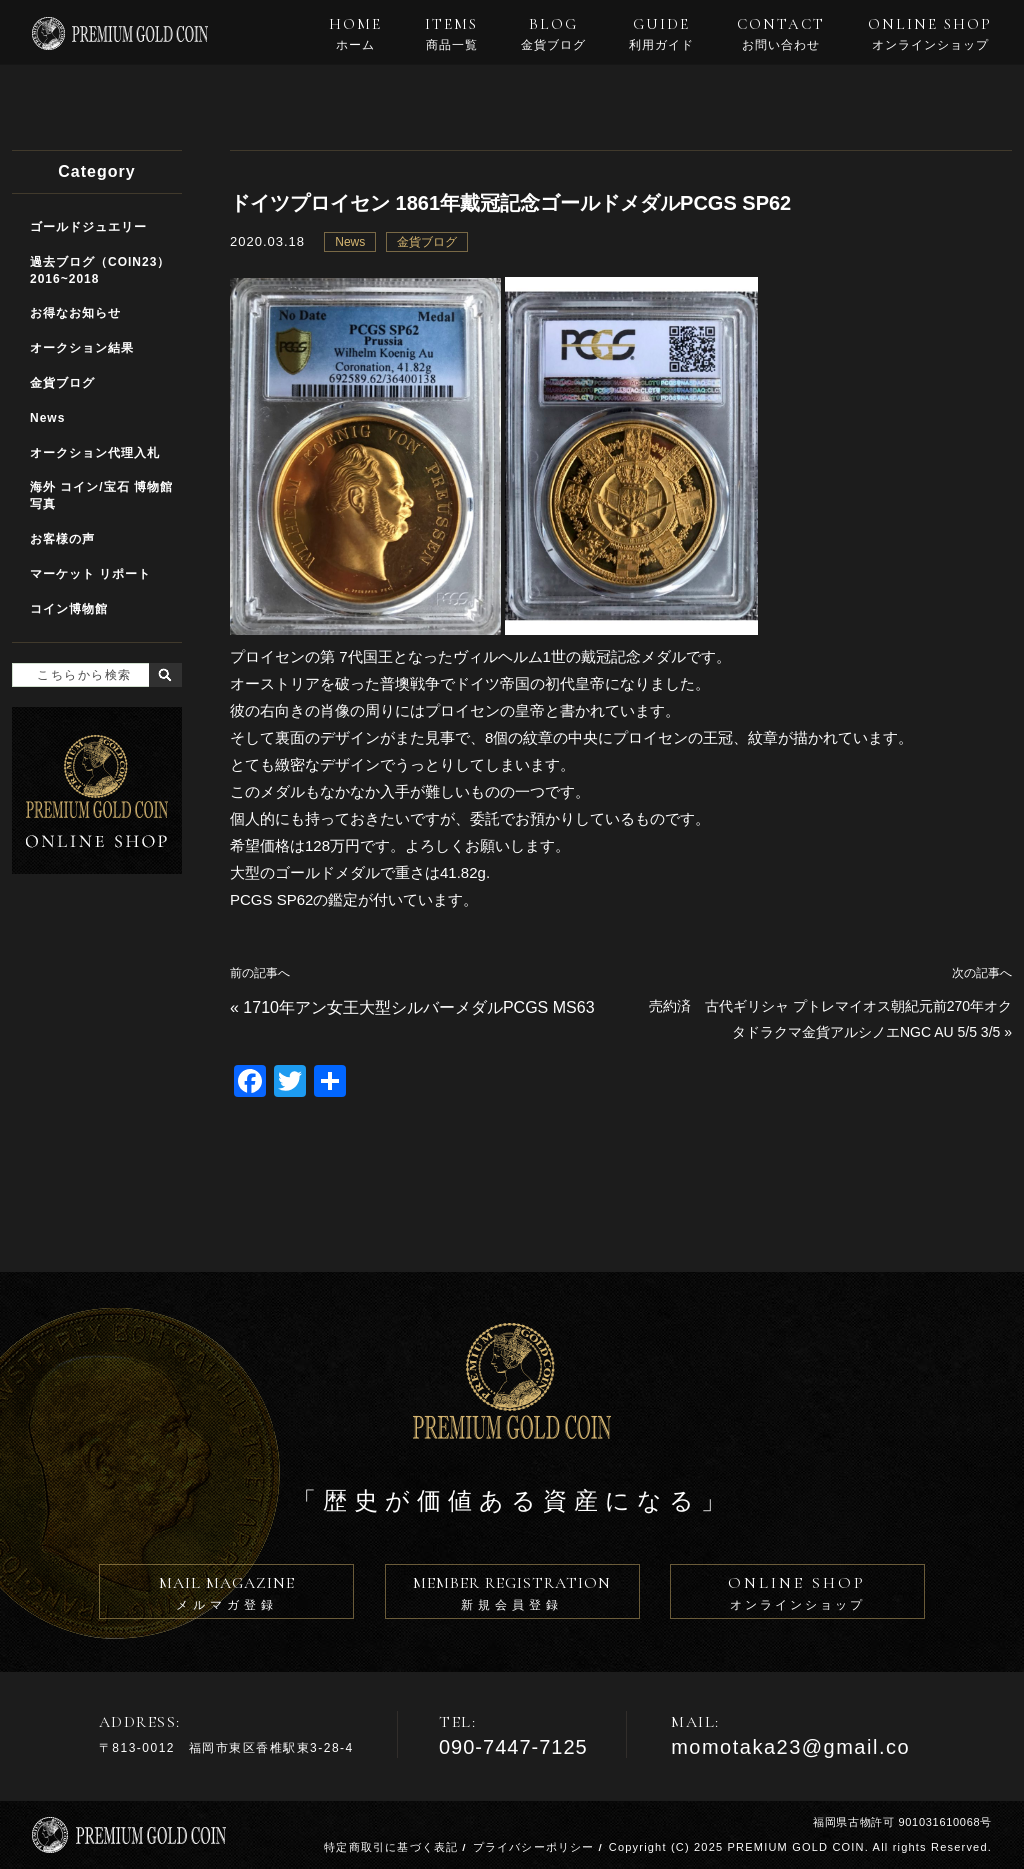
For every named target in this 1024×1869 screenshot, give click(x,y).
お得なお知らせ (75, 313)
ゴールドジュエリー (88, 227)
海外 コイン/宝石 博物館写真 (101, 495)
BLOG (553, 34)
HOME (355, 34)
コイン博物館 (69, 609)
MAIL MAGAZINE (226, 1596)
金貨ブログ (427, 242)
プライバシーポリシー (534, 1847)
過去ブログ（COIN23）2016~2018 (100, 270)
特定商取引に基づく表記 (391, 1847)
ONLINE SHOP (930, 34)
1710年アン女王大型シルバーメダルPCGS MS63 (418, 1007)
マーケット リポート (90, 574)
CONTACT (781, 34)
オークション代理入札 (95, 453)
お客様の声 (62, 539)
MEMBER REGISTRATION (512, 1596)
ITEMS (451, 34)
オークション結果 (82, 348)
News (350, 242)
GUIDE (661, 34)
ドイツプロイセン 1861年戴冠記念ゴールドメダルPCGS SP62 (510, 203)
